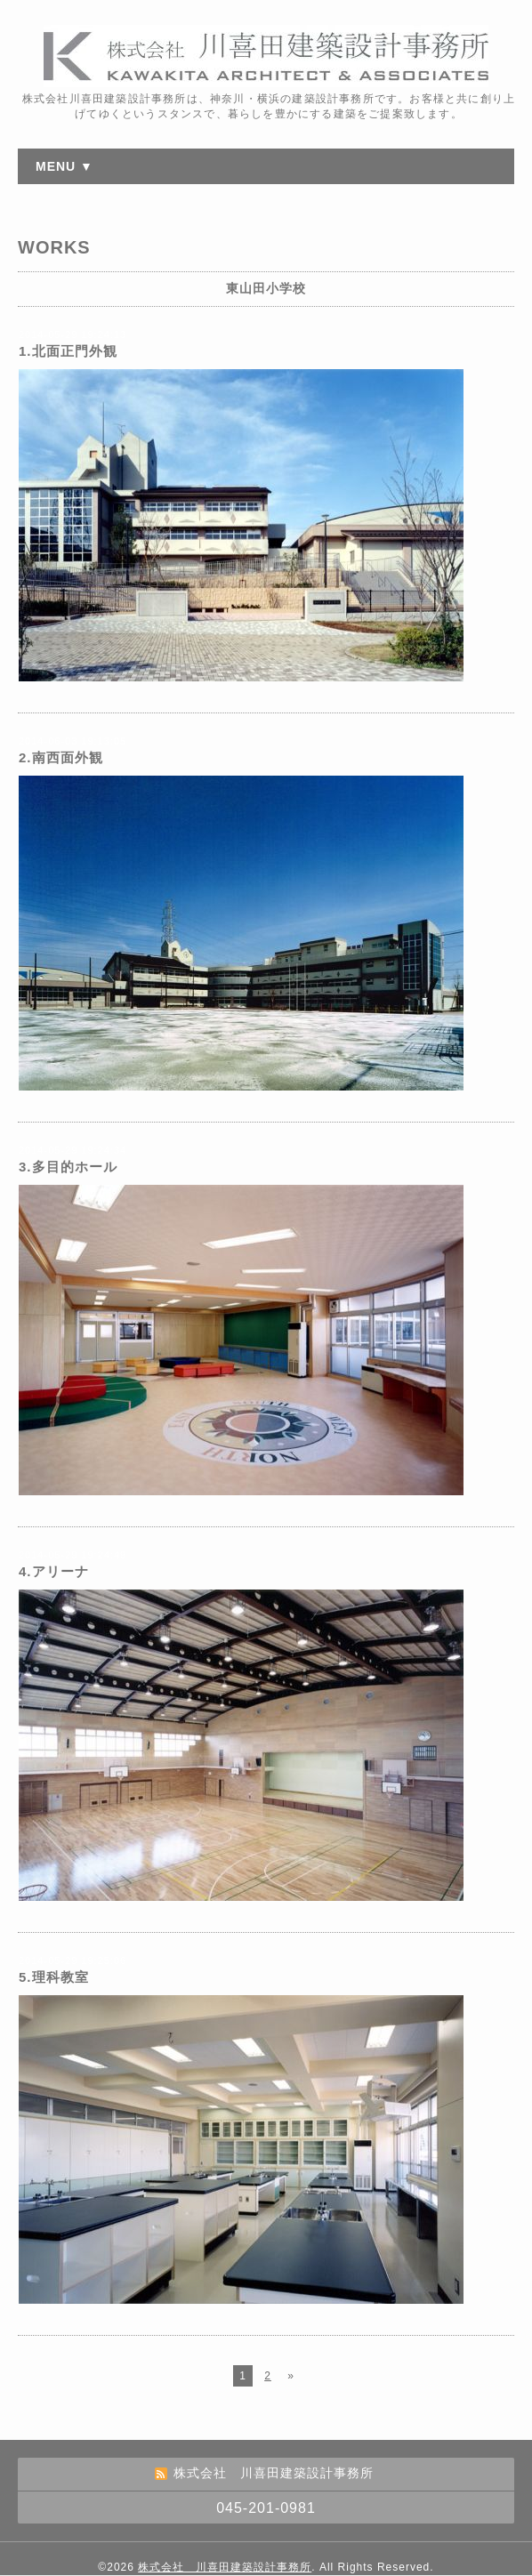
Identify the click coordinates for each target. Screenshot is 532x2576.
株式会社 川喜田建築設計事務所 (224, 2567)
